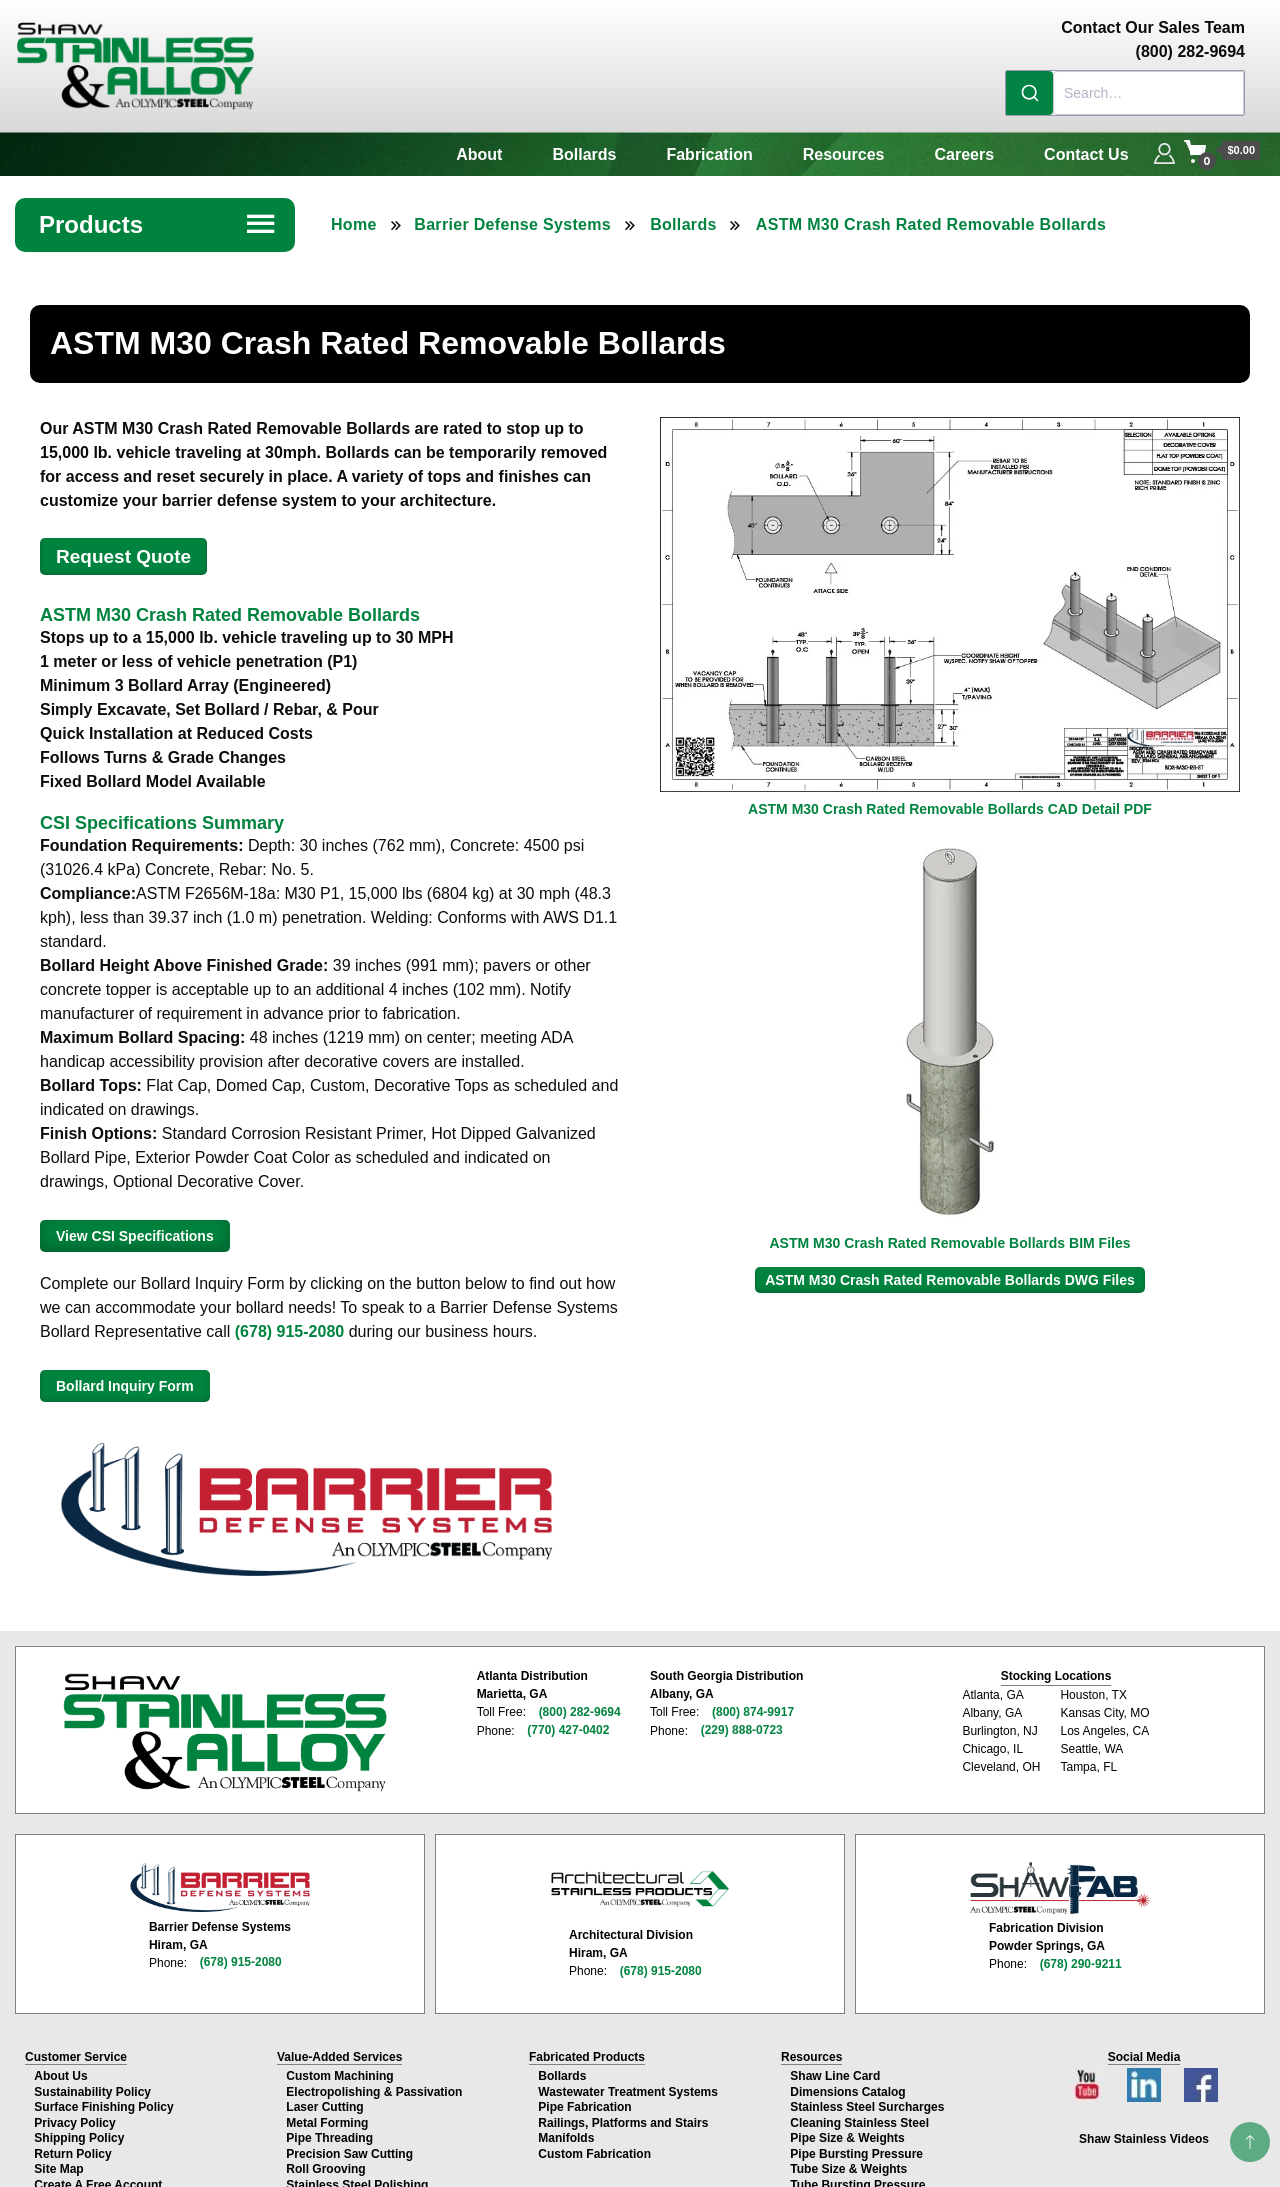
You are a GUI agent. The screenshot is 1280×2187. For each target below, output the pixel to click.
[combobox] (1125, 93)
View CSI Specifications (135, 1236)
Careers (965, 154)
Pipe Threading (328, 2128)
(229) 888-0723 (739, 1730)
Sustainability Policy (91, 2085)
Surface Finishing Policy (102, 2100)
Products (158, 224)
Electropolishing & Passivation (373, 2085)
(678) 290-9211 (1081, 1959)
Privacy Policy (73, 2114)
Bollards (584, 154)
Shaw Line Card (834, 2071)
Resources (844, 154)
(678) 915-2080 (289, 1331)
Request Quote (123, 556)
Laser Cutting (323, 2100)
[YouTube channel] (1092, 2074)
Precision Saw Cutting (348, 2143)
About (479, 154)
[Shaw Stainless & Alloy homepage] (224, 1731)
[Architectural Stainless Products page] (640, 1884)
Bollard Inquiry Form (125, 1386)
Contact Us (1086, 154)
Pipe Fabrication (583, 2100)
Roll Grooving (324, 2157)
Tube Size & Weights (847, 2157)
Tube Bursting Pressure (856, 2171)
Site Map (57, 2157)
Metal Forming (326, 2114)
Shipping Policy (78, 2128)
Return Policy (71, 2143)
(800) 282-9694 (580, 1712)
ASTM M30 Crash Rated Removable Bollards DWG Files (950, 1280)
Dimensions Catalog (846, 2085)
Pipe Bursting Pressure (855, 2143)
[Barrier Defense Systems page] (220, 1883)
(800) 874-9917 (750, 1712)
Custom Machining (338, 2071)
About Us (59, 2071)
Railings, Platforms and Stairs (622, 2114)
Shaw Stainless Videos (1144, 2134)
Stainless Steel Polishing (356, 2171)
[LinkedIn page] (1146, 2074)
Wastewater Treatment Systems (627, 2085)
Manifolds (565, 2128)
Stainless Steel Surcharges (866, 2100)
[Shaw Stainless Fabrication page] (1060, 1884)
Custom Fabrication (593, 2143)
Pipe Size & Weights (846, 2128)
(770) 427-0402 (568, 1730)
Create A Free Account (97, 2171)
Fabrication (709, 154)
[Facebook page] (1198, 2074)
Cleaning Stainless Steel (858, 2114)
